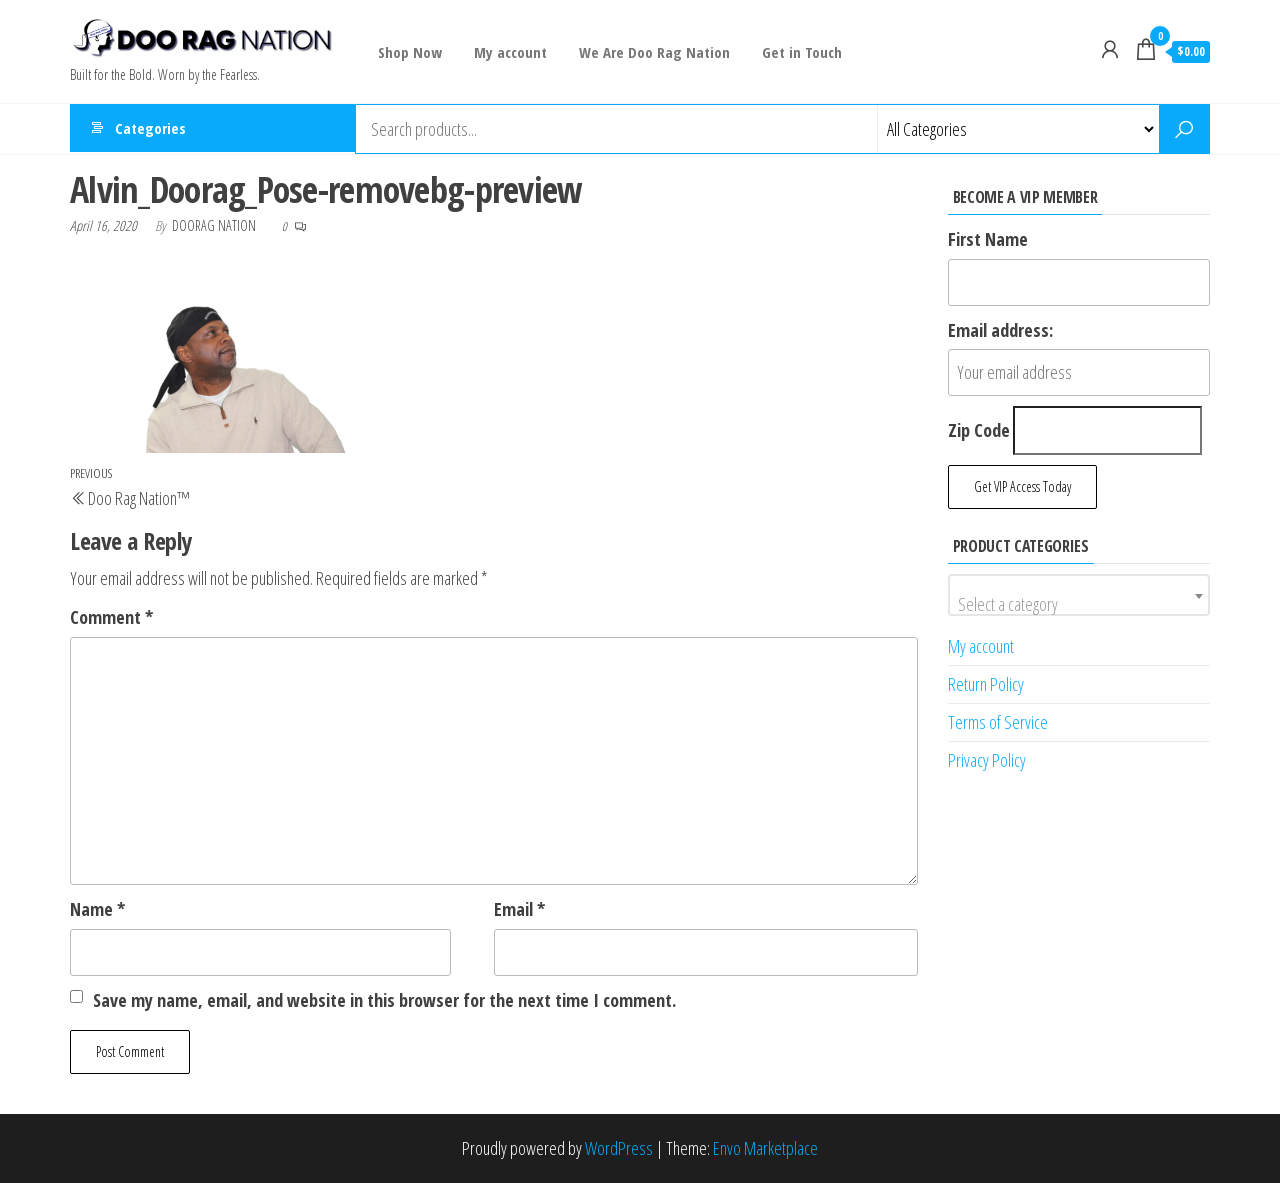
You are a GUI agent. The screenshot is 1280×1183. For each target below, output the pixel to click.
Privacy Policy (987, 760)
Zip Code (979, 430)
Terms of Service (998, 722)
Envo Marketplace (765, 1148)
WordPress (619, 1148)
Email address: (1000, 330)
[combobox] (1079, 595)
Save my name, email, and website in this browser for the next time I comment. (384, 1000)
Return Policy (986, 684)
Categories (150, 129)
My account (508, 52)
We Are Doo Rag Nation (650, 52)
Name (97, 909)
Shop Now (410, 52)
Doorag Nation (215, 225)
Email (519, 909)
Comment (111, 617)
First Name (988, 239)
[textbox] (1079, 604)
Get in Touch (796, 52)
